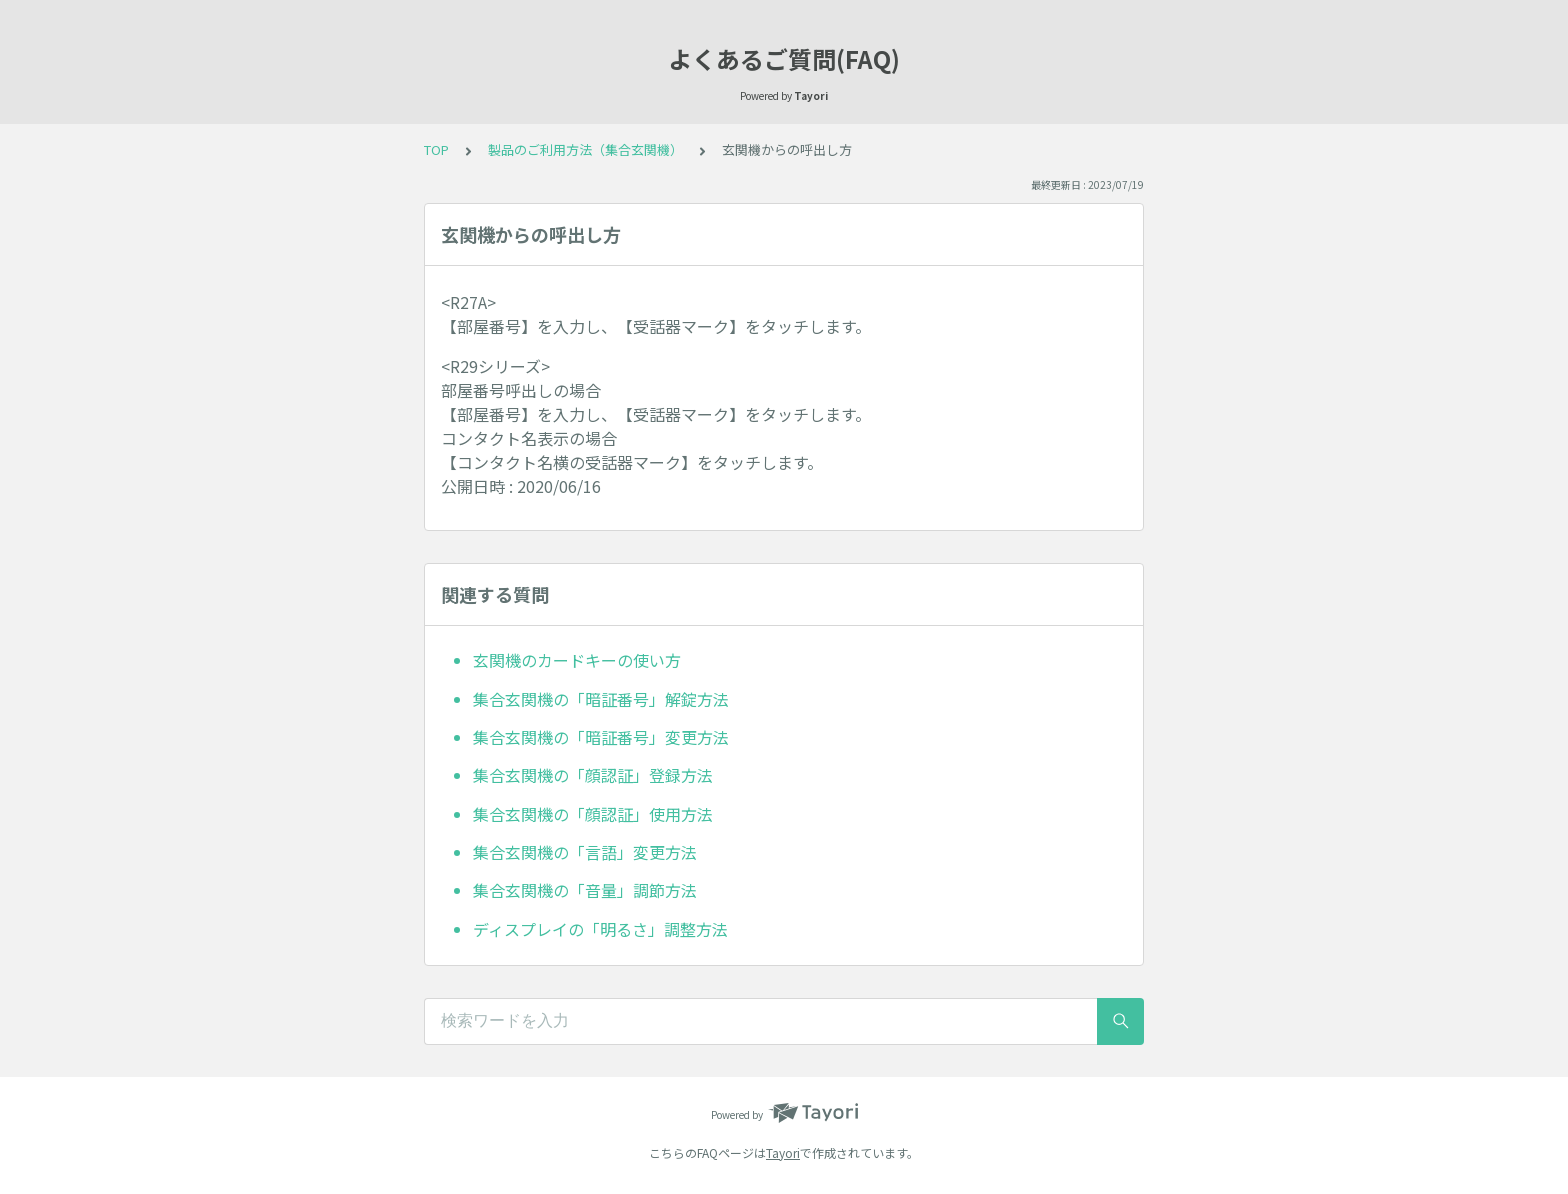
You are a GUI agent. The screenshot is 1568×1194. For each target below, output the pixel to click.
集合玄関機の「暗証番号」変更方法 (601, 737)
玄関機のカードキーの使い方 (577, 660)
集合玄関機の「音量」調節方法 (585, 890)
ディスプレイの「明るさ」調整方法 (600, 929)
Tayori (783, 1152)
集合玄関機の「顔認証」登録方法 (593, 775)
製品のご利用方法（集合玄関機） (585, 149)
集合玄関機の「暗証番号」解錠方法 (601, 699)
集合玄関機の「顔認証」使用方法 (593, 814)
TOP (436, 149)
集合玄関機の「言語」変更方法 (585, 852)
